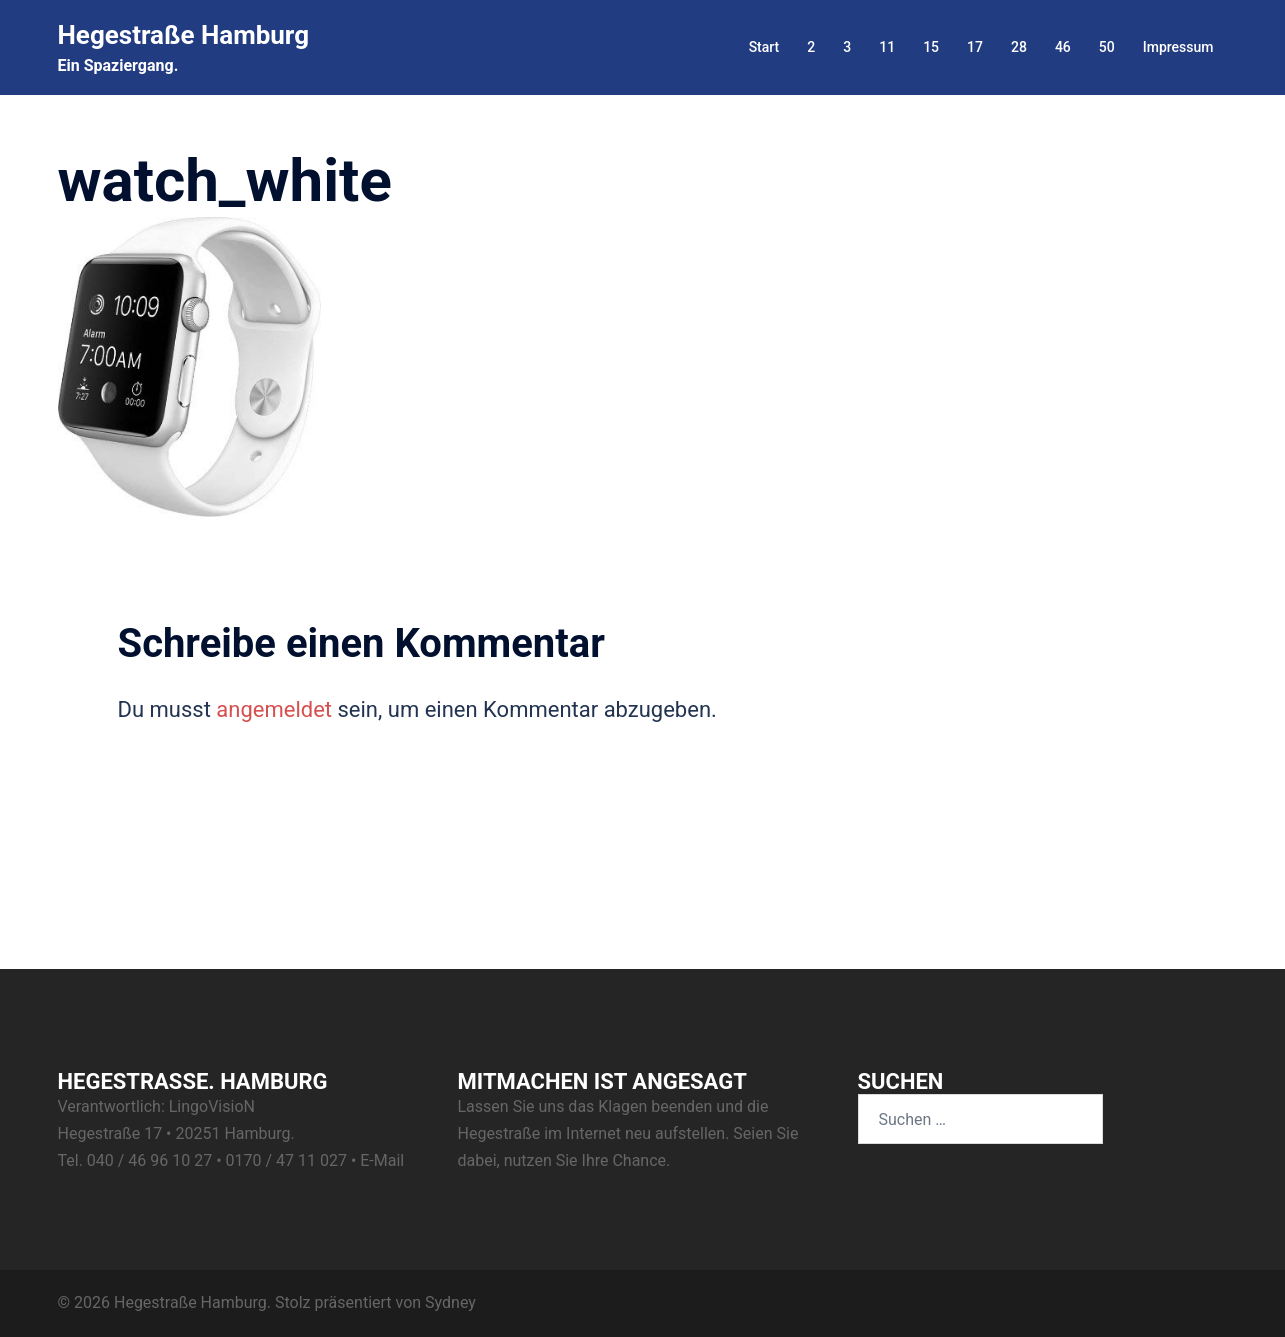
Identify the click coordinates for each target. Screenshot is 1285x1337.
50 (1107, 47)
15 (931, 47)
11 (887, 47)
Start (764, 47)
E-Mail (382, 1160)
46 (1063, 47)
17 (975, 47)
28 (1019, 47)
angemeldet (274, 709)
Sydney (450, 1302)
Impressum (1178, 47)
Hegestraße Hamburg (184, 35)
